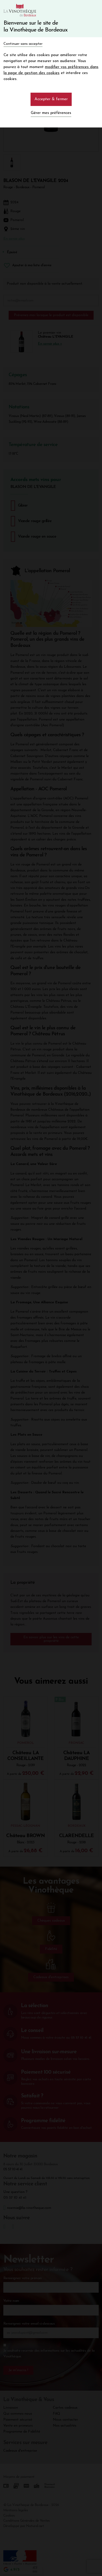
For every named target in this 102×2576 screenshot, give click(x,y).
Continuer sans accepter (23, 44)
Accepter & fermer (51, 99)
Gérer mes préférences (51, 113)
